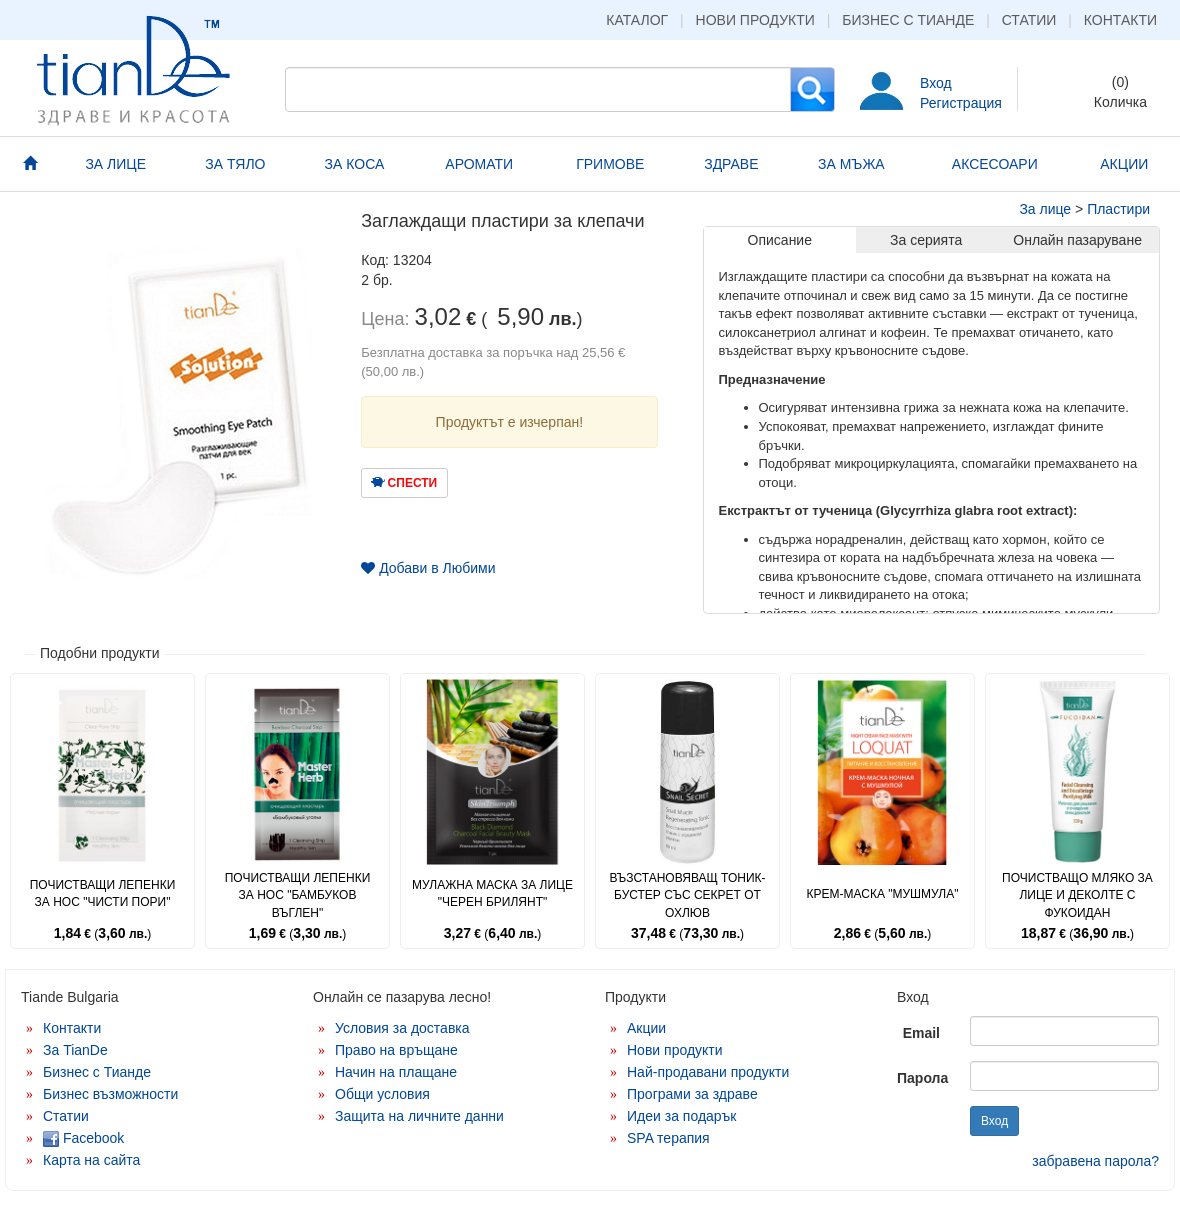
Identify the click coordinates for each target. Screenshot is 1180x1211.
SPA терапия (668, 1138)
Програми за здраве (692, 1094)
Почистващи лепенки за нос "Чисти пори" (103, 893)
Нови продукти (755, 20)
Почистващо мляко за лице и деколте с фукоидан (1077, 895)
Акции (646, 1028)
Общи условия (382, 1094)
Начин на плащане (396, 1072)
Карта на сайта (91, 1160)
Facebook (83, 1138)
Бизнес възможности (110, 1094)
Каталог (637, 20)
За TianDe (75, 1050)
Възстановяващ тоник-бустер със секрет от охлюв (687, 895)
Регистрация (961, 103)
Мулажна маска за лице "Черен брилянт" (492, 893)
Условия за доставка (402, 1028)
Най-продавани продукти (708, 1072)
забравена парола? (1095, 1161)
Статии (1029, 20)
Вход (936, 83)
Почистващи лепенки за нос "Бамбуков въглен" (298, 895)
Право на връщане (396, 1050)
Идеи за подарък (682, 1116)
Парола (922, 1078)
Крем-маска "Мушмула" (883, 894)
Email (921, 1033)
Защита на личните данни (419, 1116)
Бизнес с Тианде (908, 20)
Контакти (1120, 20)
